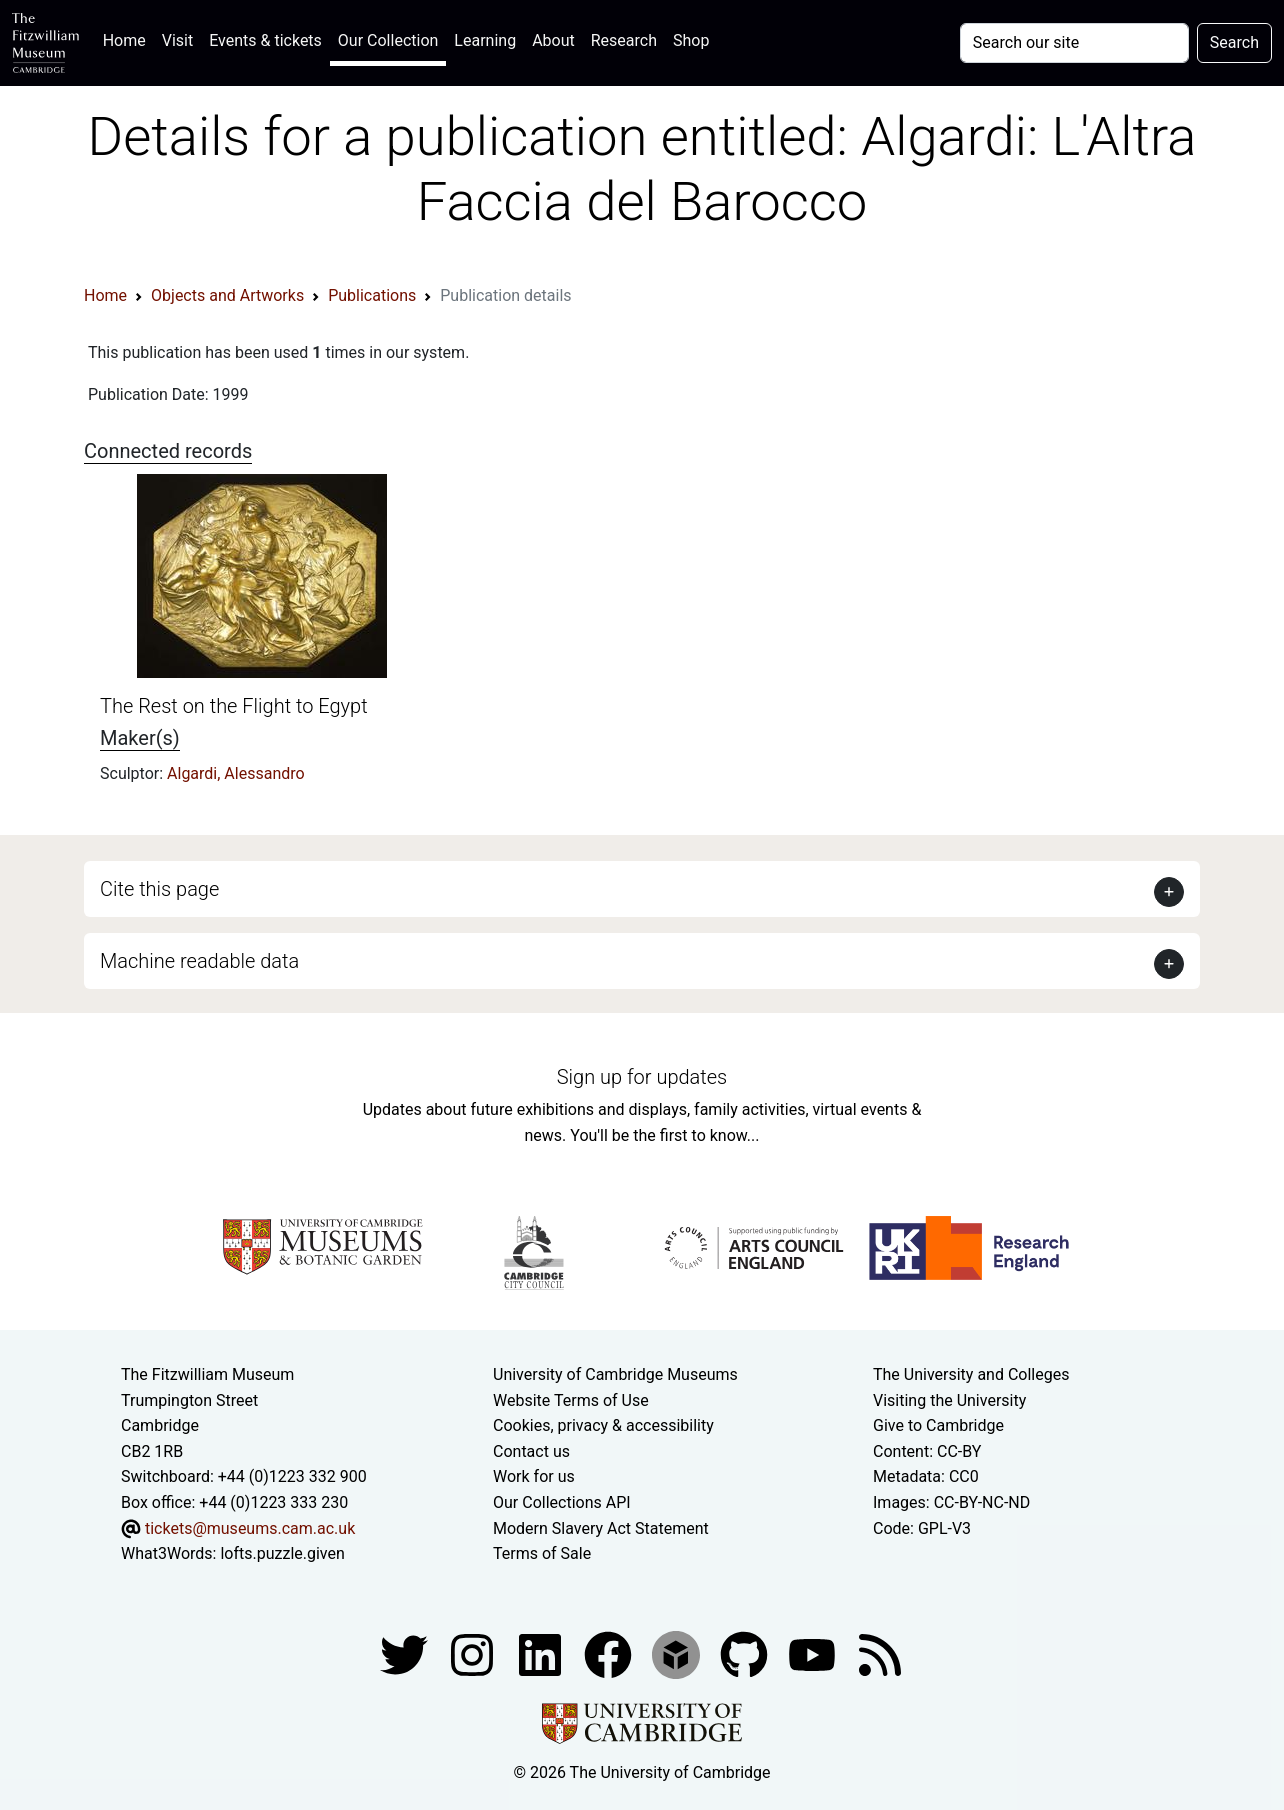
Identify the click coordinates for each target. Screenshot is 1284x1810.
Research (624, 40)
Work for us (534, 1476)
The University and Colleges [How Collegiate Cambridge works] (971, 1374)
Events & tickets (265, 40)
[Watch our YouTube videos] (814, 1653)
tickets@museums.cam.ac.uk (250, 1528)
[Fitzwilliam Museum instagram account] (474, 1653)
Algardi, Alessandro (236, 773)
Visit (177, 40)
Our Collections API (562, 1502)
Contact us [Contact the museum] (531, 1451)
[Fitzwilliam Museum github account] (746, 1653)
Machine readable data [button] (199, 961)
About (553, 40)
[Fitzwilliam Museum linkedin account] (610, 1653)
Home (128, 38)
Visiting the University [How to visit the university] (949, 1400)
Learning (485, 40)
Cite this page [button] (159, 889)
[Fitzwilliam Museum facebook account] (542, 1653)
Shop (691, 40)
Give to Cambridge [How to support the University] (938, 1425)
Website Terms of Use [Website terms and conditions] (571, 1400)
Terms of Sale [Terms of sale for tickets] (542, 1553)
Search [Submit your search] (1234, 42)
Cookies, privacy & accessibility (603, 1425)
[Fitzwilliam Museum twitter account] (406, 1653)
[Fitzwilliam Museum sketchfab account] (678, 1653)
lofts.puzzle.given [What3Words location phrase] (282, 1553)
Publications (372, 295)
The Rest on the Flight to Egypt (234, 706)
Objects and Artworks (227, 295)
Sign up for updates (642, 1077)
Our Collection (388, 40)
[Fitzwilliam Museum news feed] (880, 1653)
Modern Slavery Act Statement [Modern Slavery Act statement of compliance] (601, 1528)
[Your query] (1074, 43)
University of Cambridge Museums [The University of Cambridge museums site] (615, 1374)
